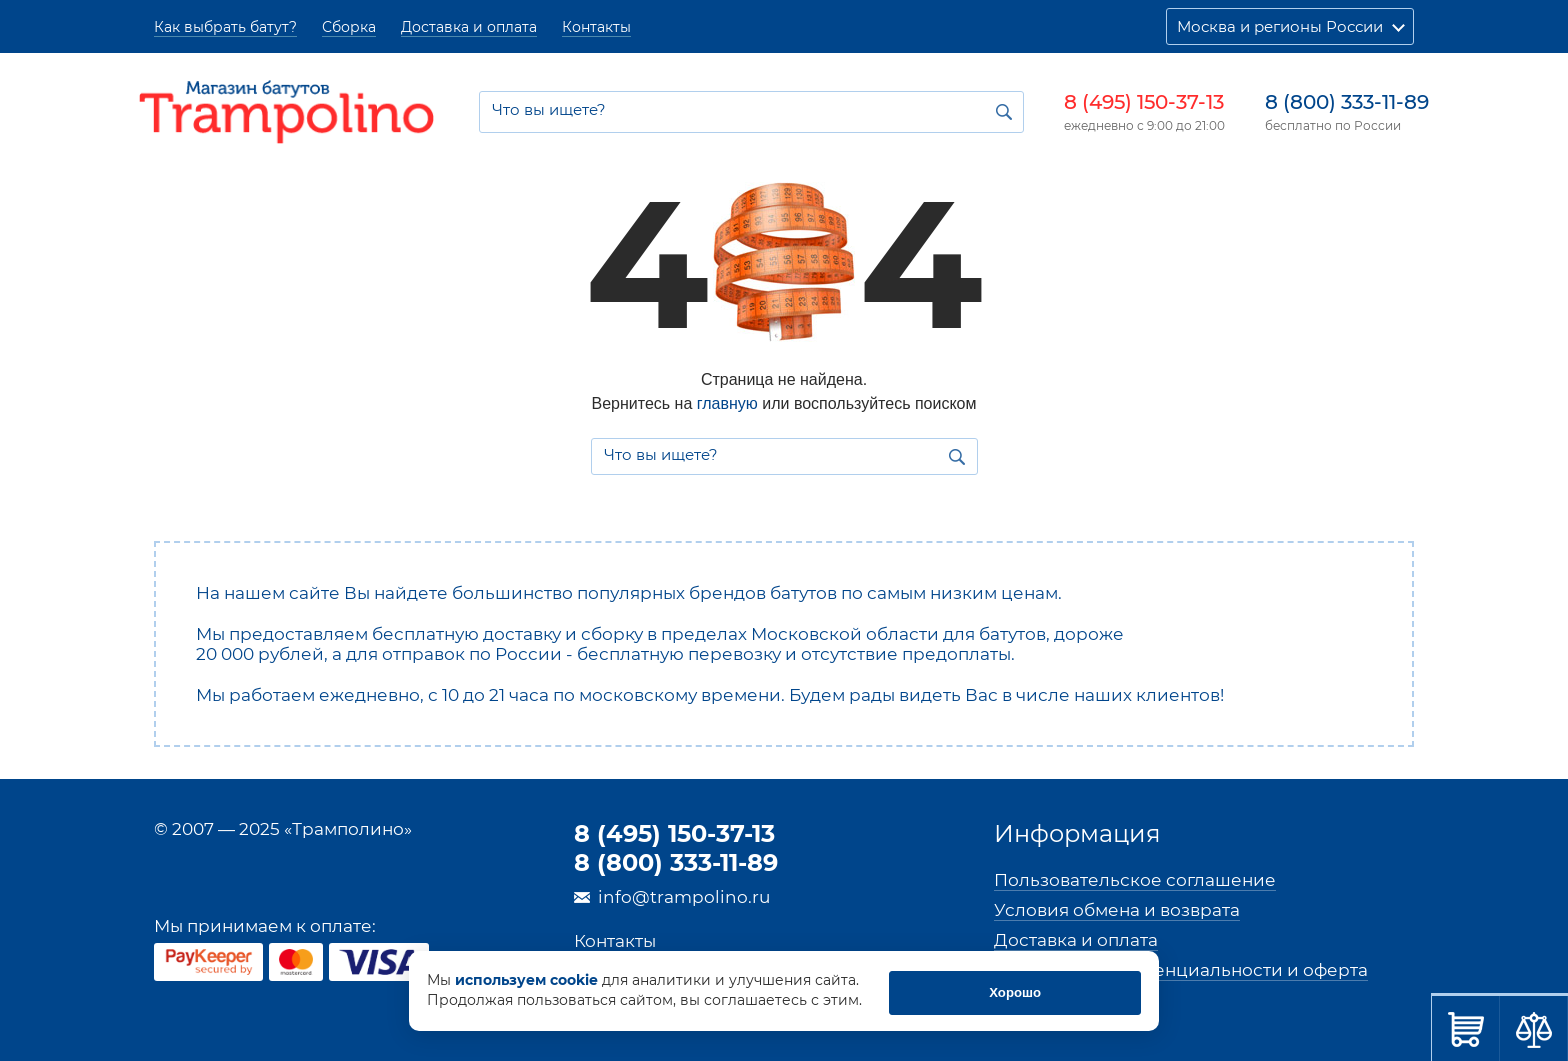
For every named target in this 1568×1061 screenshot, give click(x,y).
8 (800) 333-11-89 (1347, 102)
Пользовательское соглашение (1135, 880)
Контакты (596, 27)
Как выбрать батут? (225, 27)
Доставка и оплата (469, 27)
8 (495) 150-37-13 (1144, 102)
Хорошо (1063, 992)
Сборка (349, 27)
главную (727, 403)
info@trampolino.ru (684, 897)
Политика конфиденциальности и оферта (1181, 970)
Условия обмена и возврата (1117, 910)
